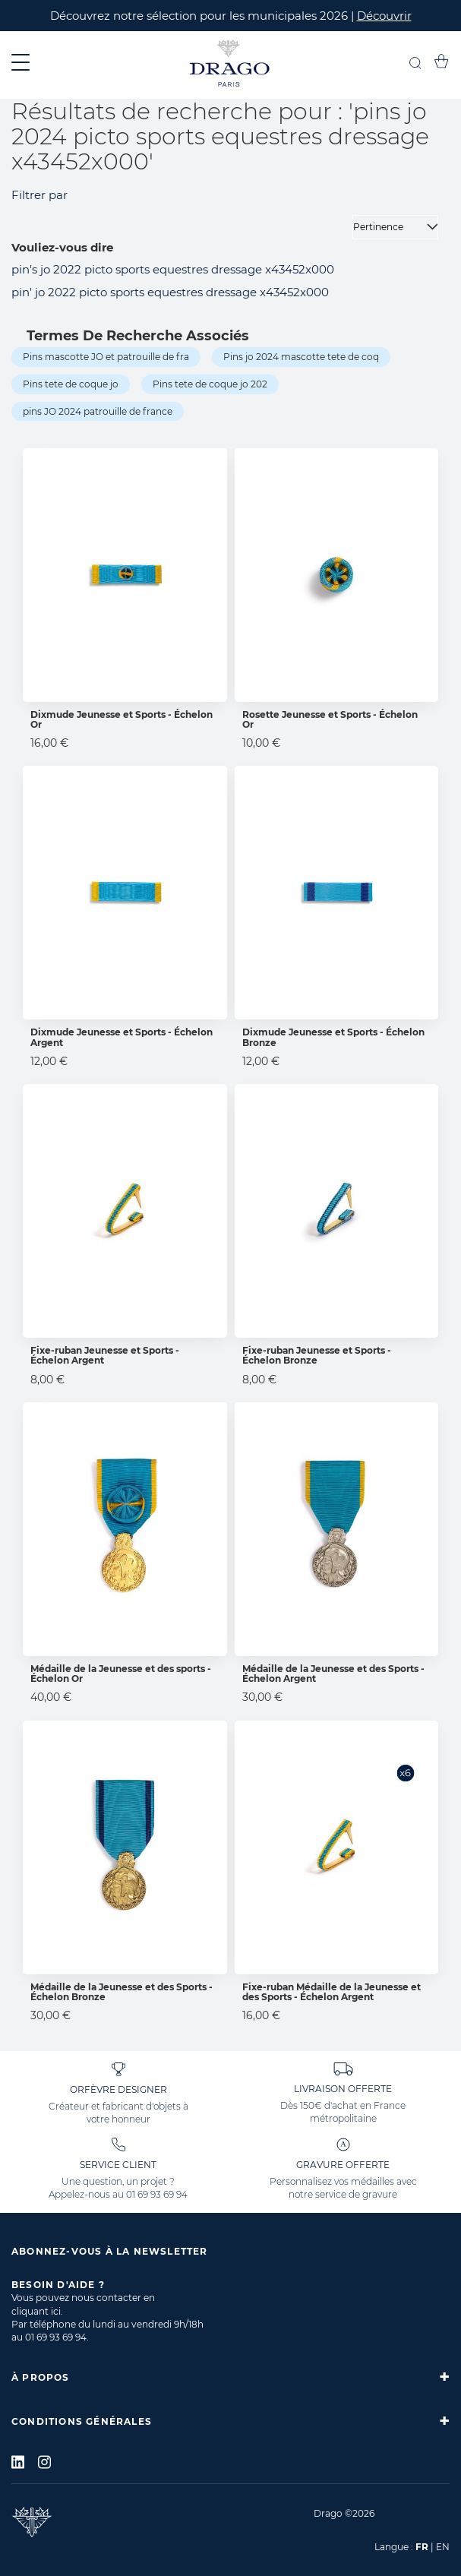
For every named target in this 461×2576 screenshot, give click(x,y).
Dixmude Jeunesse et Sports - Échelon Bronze (333, 1037)
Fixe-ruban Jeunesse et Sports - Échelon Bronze (316, 1355)
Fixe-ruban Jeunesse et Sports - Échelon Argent (104, 1355)
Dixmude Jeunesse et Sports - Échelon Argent (121, 1037)
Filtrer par (39, 195)
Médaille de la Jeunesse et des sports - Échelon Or (120, 1673)
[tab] (230, 2377)
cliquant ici (36, 2311)
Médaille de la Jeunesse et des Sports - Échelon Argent (333, 1673)
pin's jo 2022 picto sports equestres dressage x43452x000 (172, 269)
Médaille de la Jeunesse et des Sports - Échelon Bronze (121, 1991)
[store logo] (230, 65)
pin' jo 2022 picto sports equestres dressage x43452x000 (170, 292)
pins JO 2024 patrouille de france (97, 411)
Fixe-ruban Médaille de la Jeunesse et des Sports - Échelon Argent (331, 1991)
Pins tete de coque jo (70, 384)
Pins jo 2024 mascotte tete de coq (301, 356)
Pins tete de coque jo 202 (210, 384)
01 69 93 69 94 (157, 2194)
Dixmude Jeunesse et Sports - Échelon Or (121, 719)
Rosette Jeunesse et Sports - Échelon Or (330, 719)
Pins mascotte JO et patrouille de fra (106, 356)
